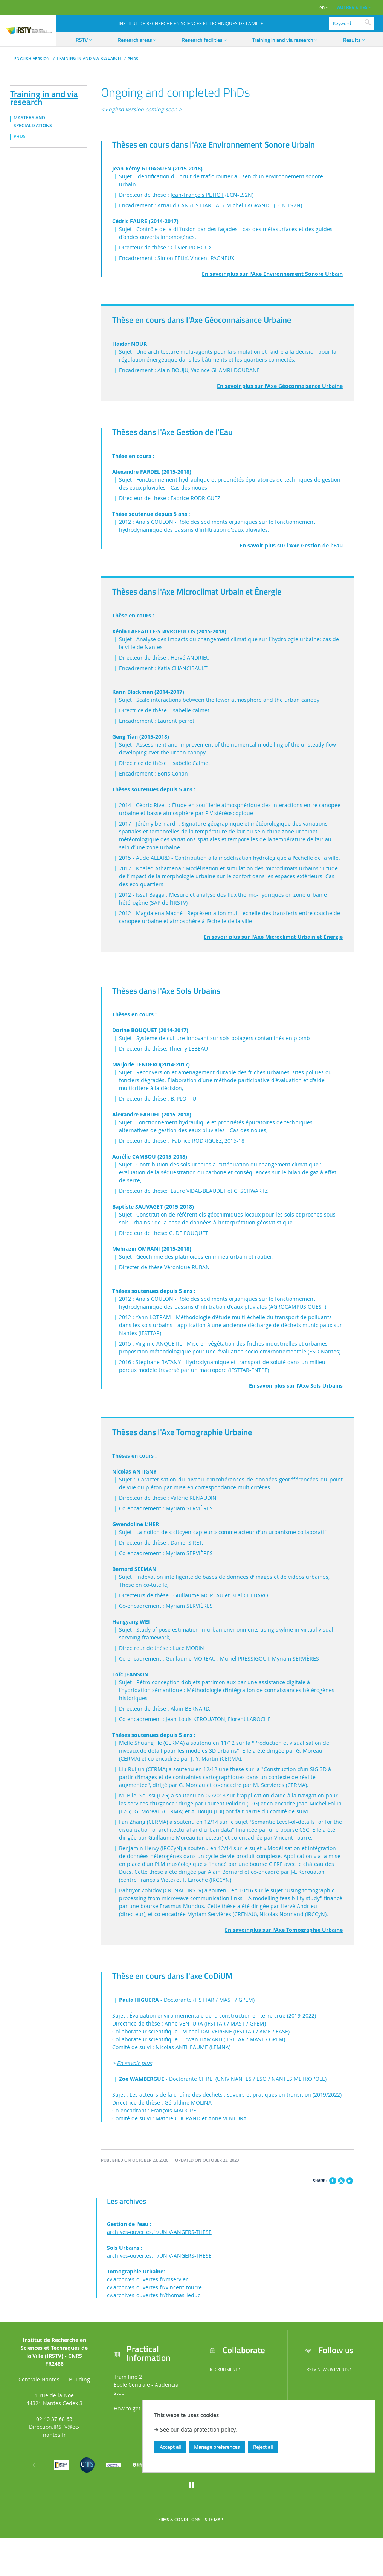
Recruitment (226, 2369)
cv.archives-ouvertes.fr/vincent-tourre (154, 2287)
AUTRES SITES (352, 7)
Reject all (263, 2447)
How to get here (134, 2408)
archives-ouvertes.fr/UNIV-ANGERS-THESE (159, 2231)
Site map (214, 2519)
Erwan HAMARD (202, 2039)
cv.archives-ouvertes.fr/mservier (147, 2279)
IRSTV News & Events (329, 2369)
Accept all (170, 2447)
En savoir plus (134, 2063)
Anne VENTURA (184, 2023)
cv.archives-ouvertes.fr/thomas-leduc (153, 2295)
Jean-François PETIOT (197, 194)
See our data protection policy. (198, 2429)
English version (32, 58)
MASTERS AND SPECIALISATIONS (33, 122)
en (322, 7)
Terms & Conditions (178, 2519)
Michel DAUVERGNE (207, 2031)
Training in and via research (44, 96)
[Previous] (33, 2465)
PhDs (133, 58)
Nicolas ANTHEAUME (182, 2047)
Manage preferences (217, 2447)
